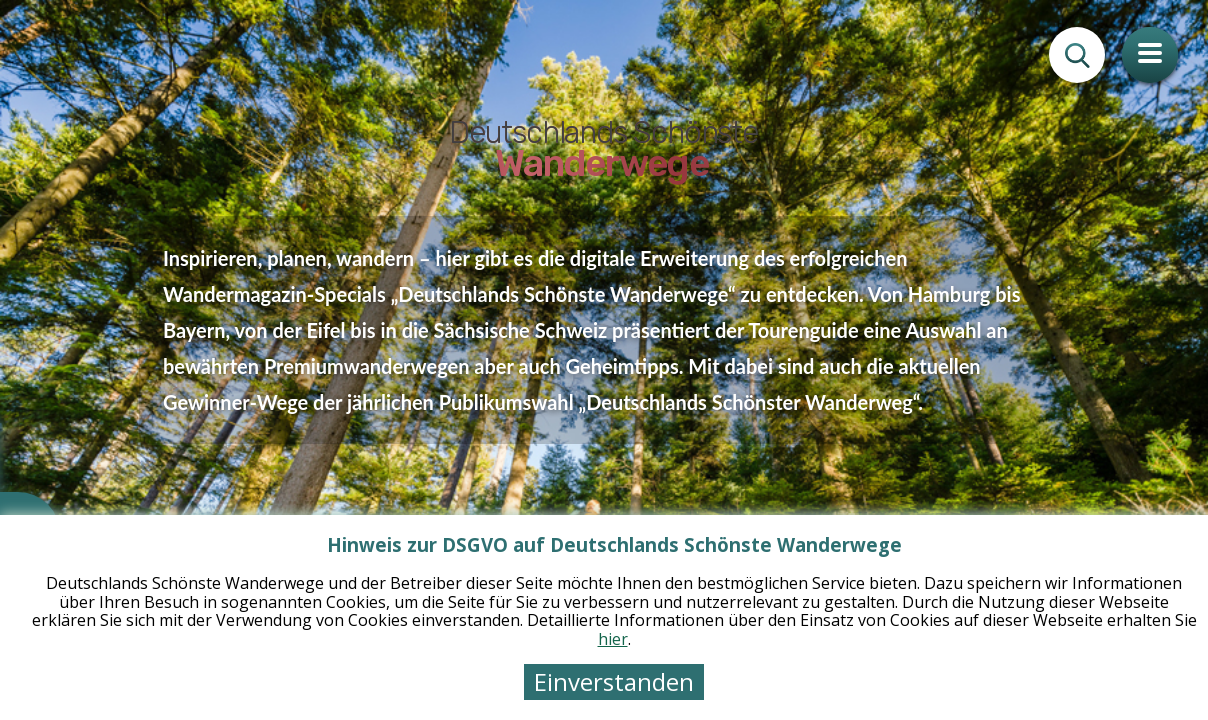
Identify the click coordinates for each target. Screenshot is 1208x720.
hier (613, 639)
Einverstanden (614, 681)
